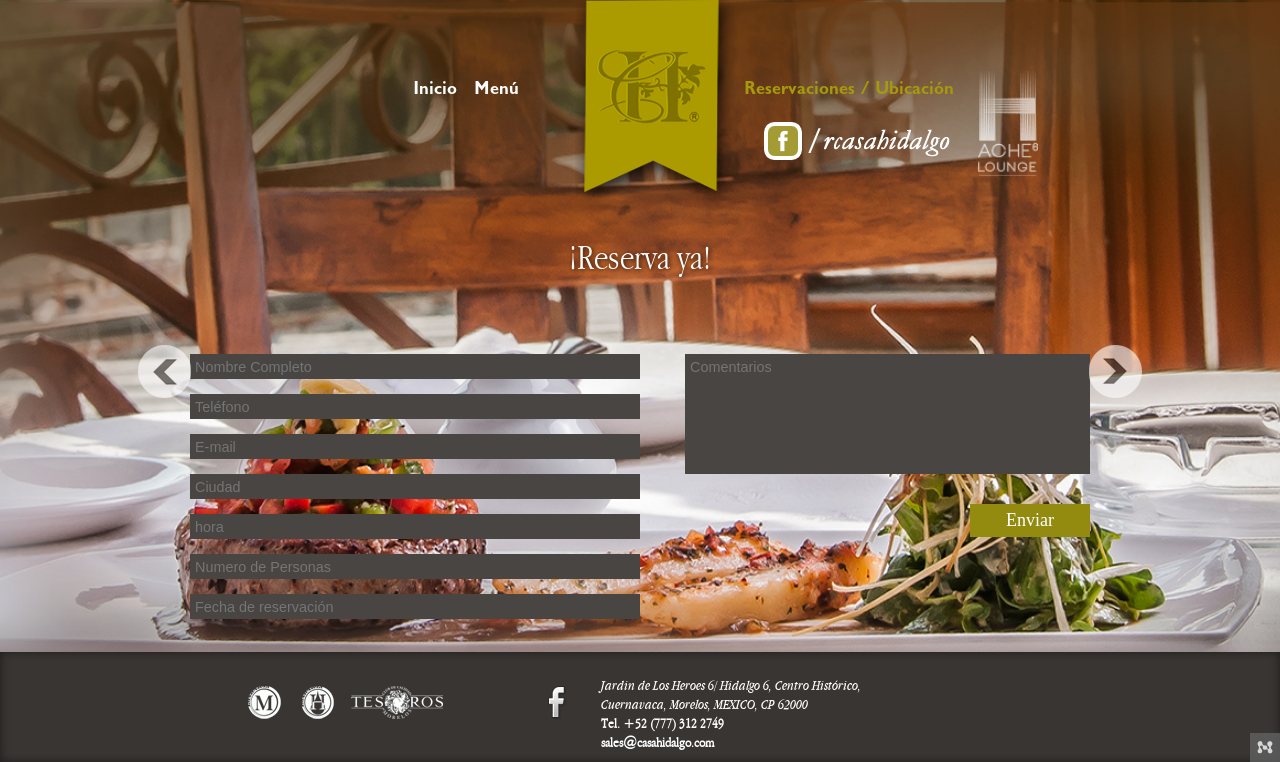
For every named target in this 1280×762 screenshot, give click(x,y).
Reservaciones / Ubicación (849, 91)
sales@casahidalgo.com (657, 743)
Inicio (435, 91)
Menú (496, 91)
